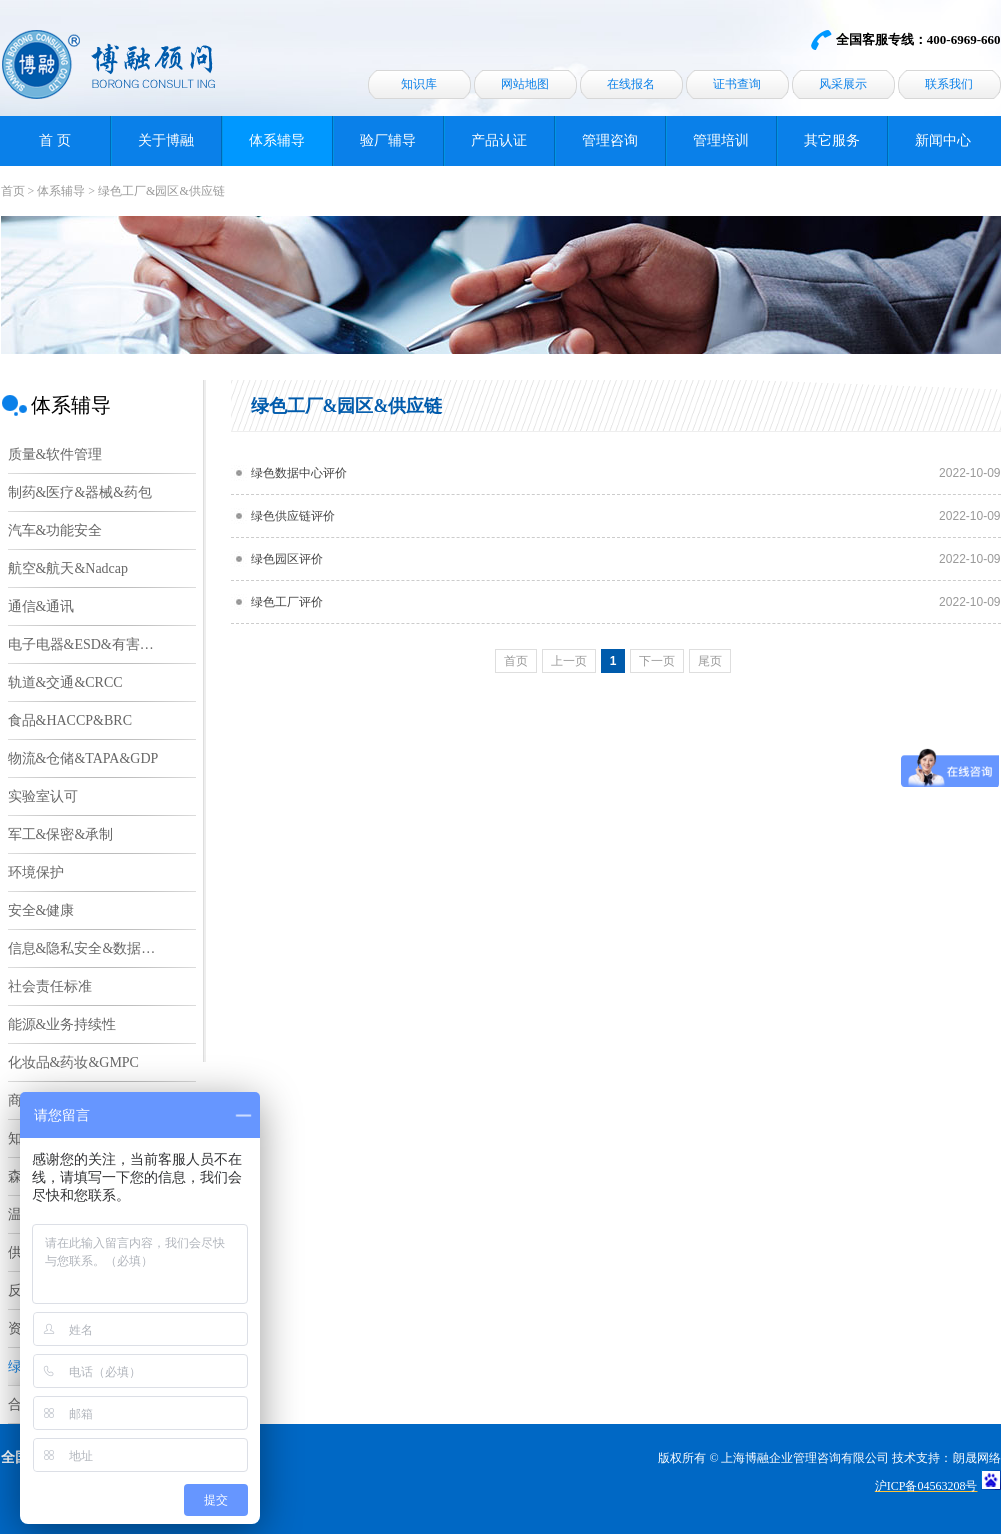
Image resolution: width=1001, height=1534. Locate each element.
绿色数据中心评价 (299, 473)
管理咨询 (610, 140)
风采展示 (843, 84)
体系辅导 (277, 140)
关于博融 (166, 140)
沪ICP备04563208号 (926, 1486)
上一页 (569, 661)
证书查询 (737, 84)
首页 (13, 191)
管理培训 (721, 140)
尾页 (710, 661)
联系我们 (949, 84)
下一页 (657, 661)
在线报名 (631, 84)
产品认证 (499, 140)
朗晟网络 (977, 1458)
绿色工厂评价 (287, 602)
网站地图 (525, 84)
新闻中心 (943, 140)
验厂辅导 (388, 140)
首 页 (55, 140)
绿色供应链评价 (293, 516)
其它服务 (832, 140)
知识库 (419, 84)
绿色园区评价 (287, 559)
